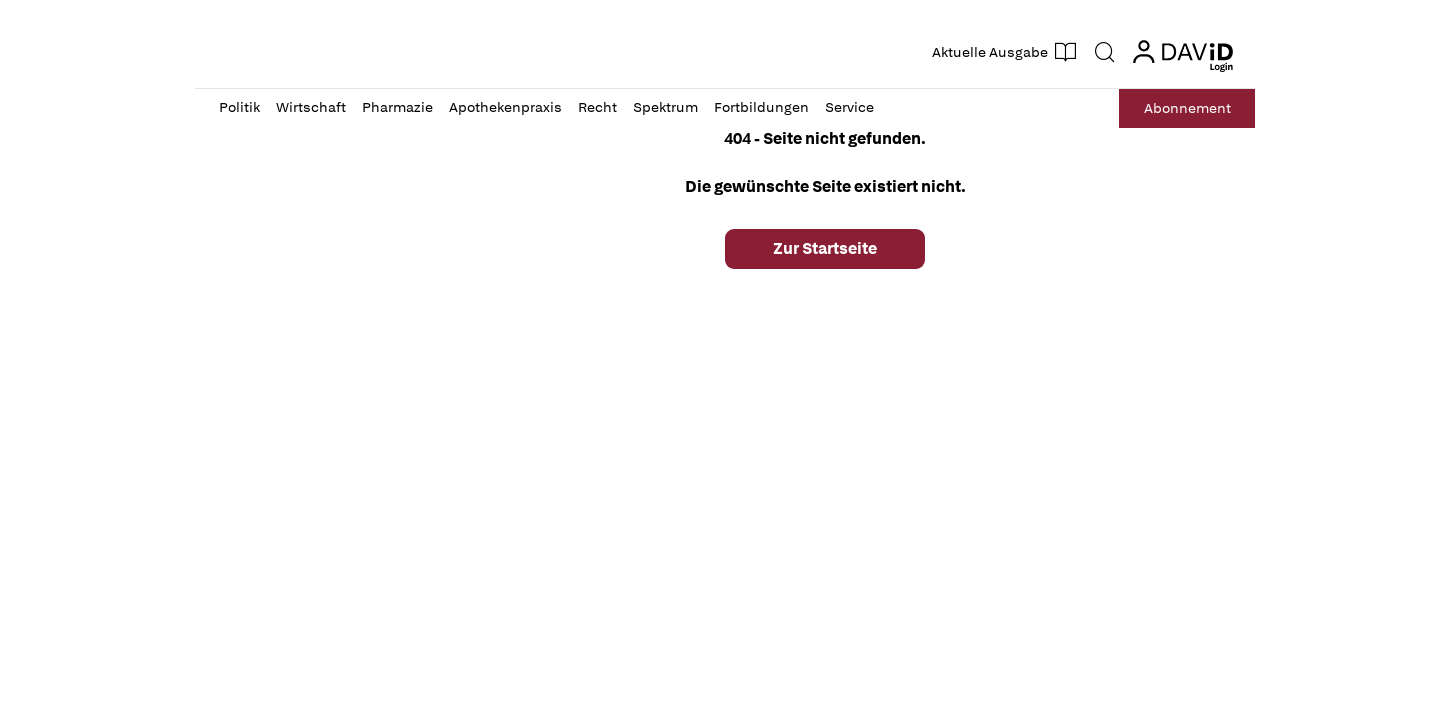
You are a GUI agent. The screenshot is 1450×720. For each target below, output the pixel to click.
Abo (1187, 108)
